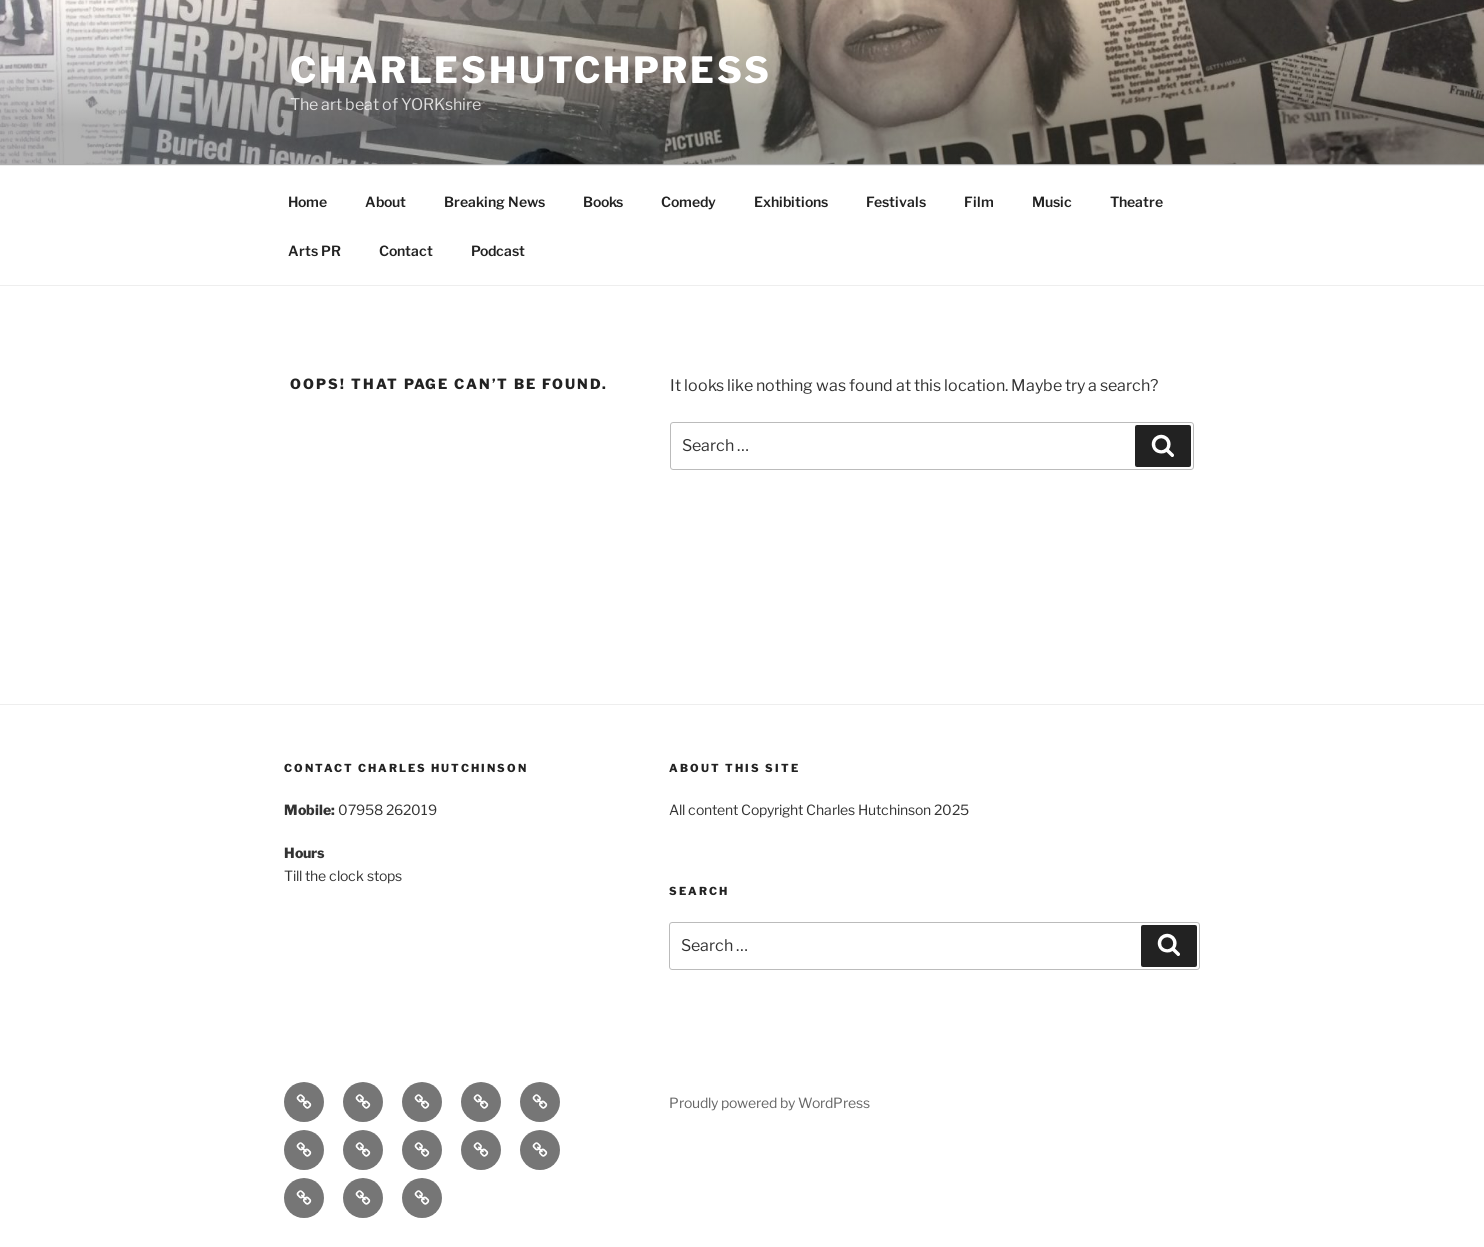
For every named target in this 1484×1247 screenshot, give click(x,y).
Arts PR (314, 250)
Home (307, 201)
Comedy (688, 201)
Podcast (498, 250)
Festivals (896, 201)
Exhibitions (791, 201)
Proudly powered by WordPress (769, 1102)
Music (1052, 201)
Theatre (1136, 201)
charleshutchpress (531, 70)
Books (603, 201)
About (385, 201)
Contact (406, 250)
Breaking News (494, 201)
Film (979, 201)
